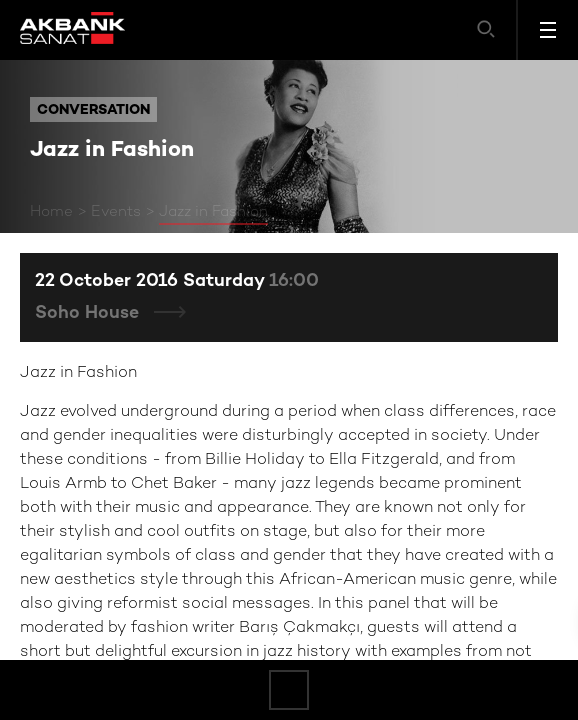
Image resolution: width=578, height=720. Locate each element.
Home (51, 212)
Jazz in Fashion (213, 212)
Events (116, 212)
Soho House (89, 313)
